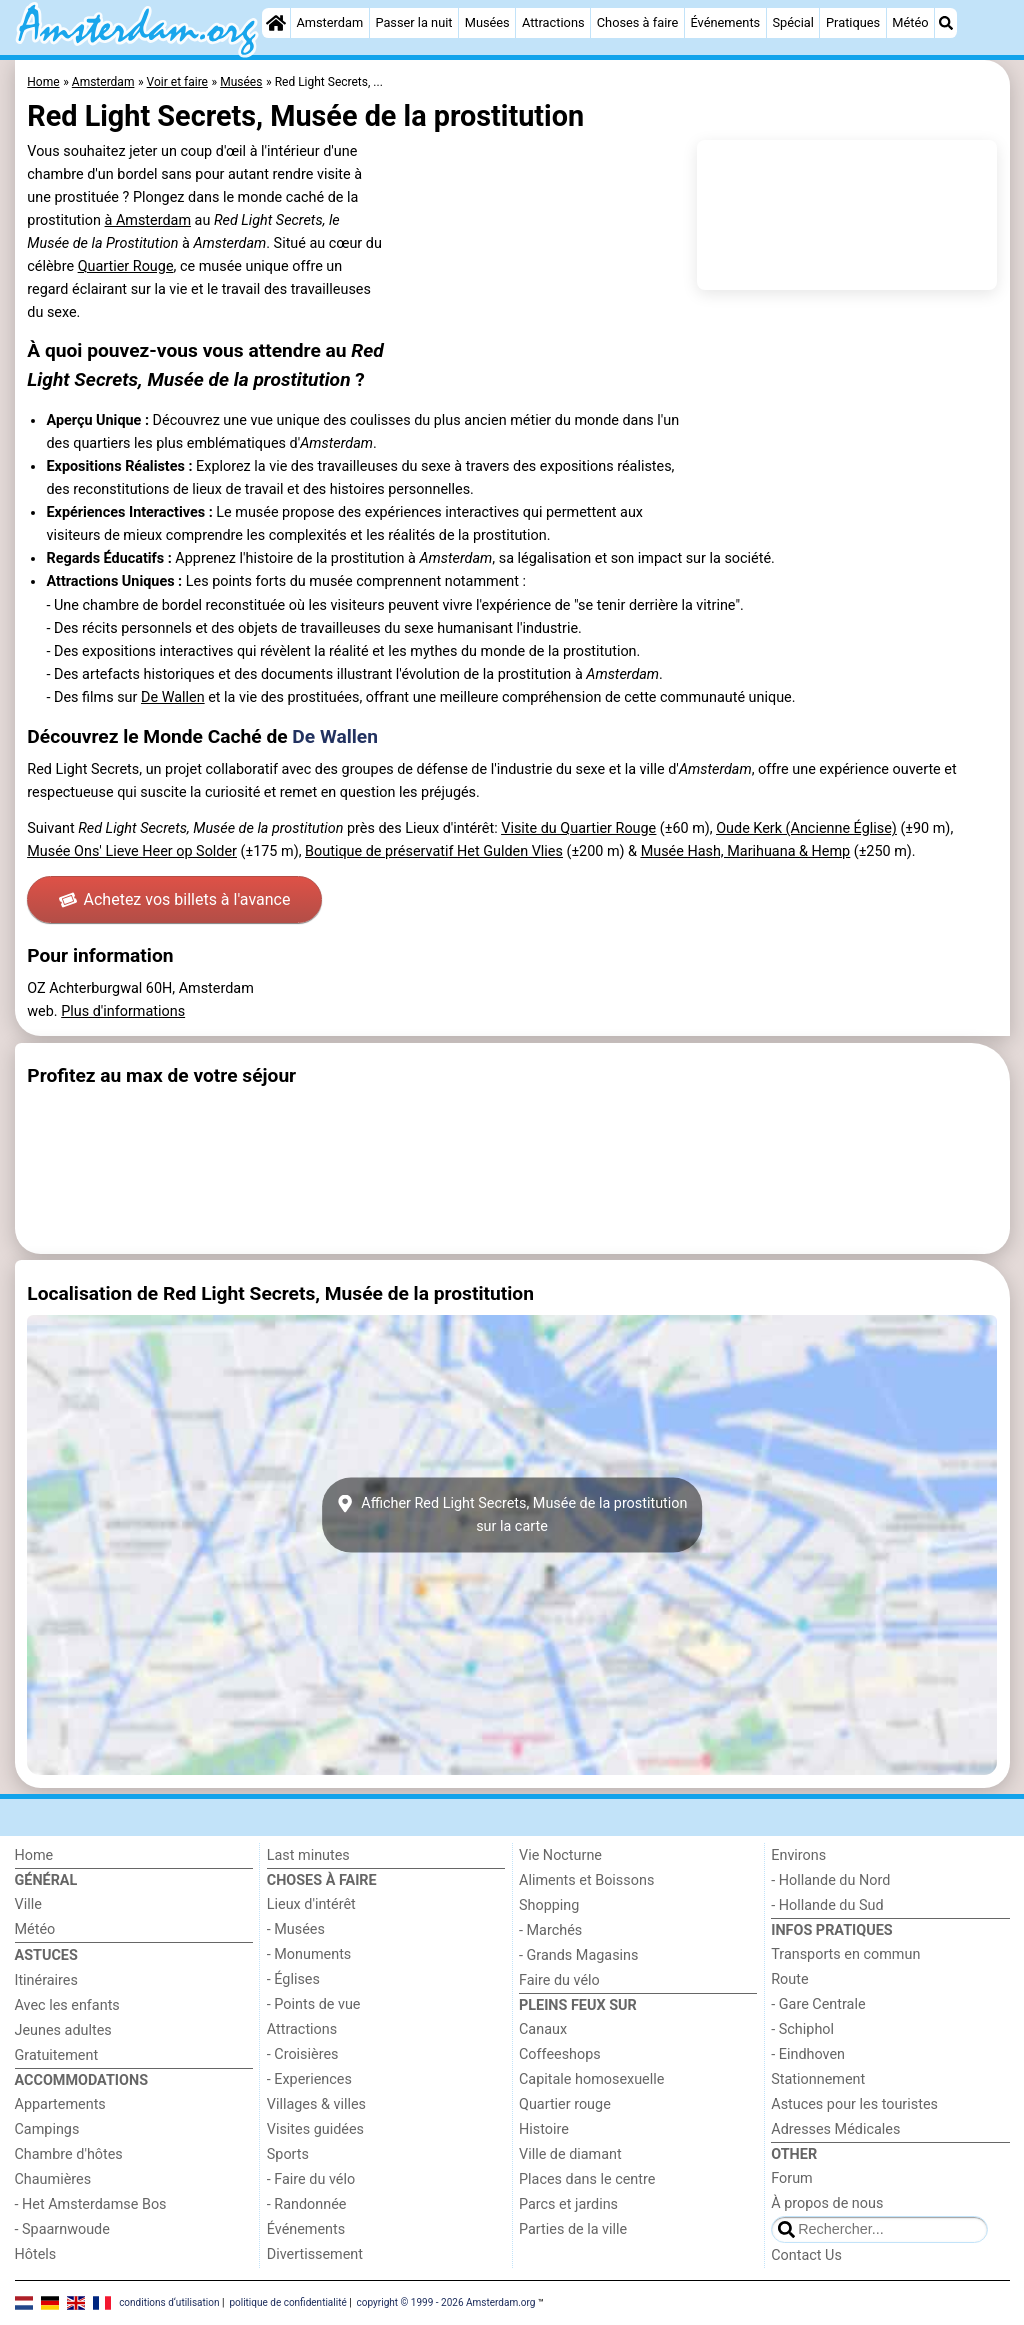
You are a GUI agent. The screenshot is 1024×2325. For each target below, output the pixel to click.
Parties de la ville (573, 2229)
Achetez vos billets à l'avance (174, 899)
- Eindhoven (808, 2054)
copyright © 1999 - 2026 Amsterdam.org (446, 2302)
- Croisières (303, 2054)
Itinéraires (46, 1980)
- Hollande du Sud (827, 1905)
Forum (791, 2178)
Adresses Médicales (835, 2129)
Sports (288, 2154)
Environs (798, 1855)
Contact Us (806, 2255)
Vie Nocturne (560, 1855)
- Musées (296, 1929)
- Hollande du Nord (830, 1880)
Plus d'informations (123, 1011)
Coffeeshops (560, 2054)
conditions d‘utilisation (169, 2302)
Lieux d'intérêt (311, 1904)
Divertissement (315, 2254)
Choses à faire (638, 22)
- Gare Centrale (818, 2004)
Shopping (549, 1905)
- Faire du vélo (311, 2179)
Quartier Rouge (126, 266)
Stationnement (818, 2079)
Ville (28, 1904)
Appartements (60, 2104)
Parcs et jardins (568, 2204)
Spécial (792, 22)
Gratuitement (57, 2055)
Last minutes (308, 1855)
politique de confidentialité (287, 2302)
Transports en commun (845, 1954)
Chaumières (53, 2179)
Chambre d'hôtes (69, 2154)
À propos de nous (827, 2203)
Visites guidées (315, 2129)
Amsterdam (329, 22)
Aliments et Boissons (586, 1880)
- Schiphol (802, 2029)
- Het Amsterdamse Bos (91, 2204)
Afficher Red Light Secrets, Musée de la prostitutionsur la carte (512, 1515)
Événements (725, 22)
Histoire (544, 2129)
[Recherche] (946, 23)
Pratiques (853, 22)
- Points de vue (314, 2004)
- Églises (293, 1979)
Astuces (46, 1955)
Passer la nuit (413, 22)
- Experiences (309, 2079)
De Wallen (173, 697)
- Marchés (550, 1930)
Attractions (553, 22)
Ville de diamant (570, 2154)
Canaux (543, 2029)
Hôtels (36, 2254)
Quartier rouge (565, 2104)
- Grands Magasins (578, 1955)
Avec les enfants (67, 2005)
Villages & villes (316, 2104)
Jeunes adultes (63, 2030)
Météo (910, 22)
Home (34, 1855)
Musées (487, 22)
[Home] (276, 23)
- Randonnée (307, 2204)
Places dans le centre (587, 2179)
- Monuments (309, 1954)
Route (789, 1979)
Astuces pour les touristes (854, 2104)
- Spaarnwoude (62, 2229)
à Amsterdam (148, 220)
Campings (47, 2129)
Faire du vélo (559, 1980)
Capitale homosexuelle (591, 2079)
